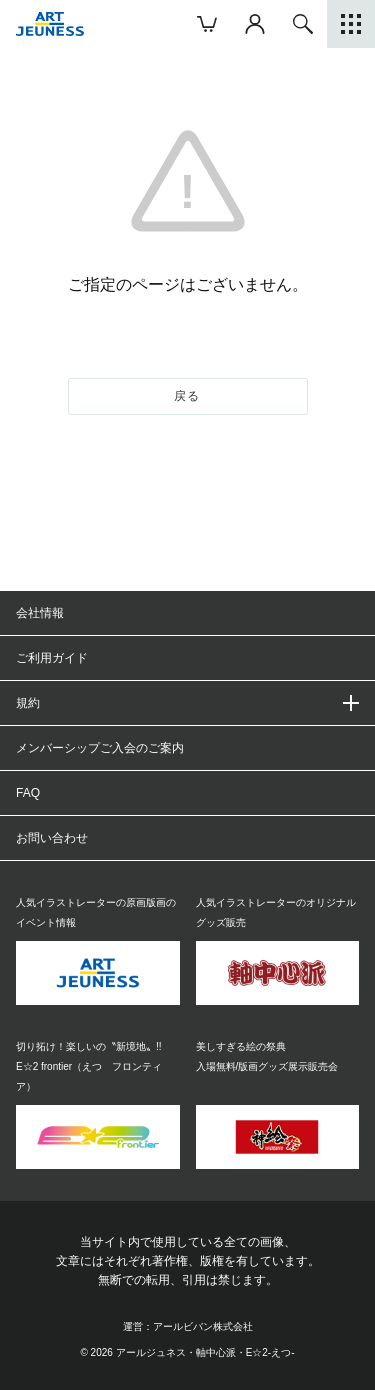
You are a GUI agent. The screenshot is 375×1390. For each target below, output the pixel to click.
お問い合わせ (52, 838)
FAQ (28, 793)
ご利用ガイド (52, 658)
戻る (187, 396)
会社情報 (40, 613)
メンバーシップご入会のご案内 (100, 748)
